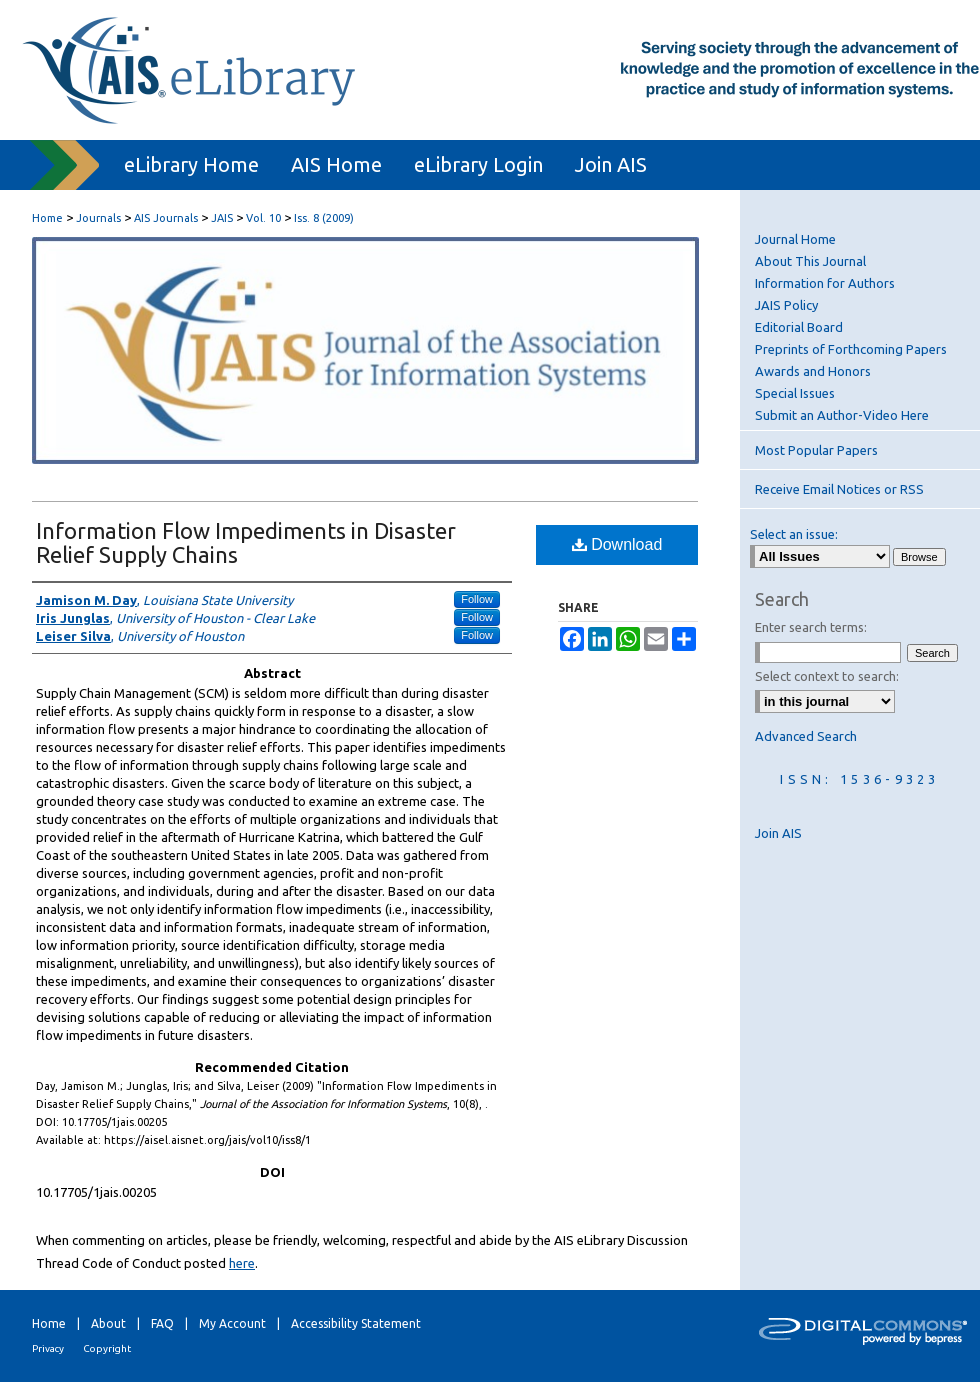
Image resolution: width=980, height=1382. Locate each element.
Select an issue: (794, 534)
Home (47, 218)
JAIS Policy (786, 305)
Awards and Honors (813, 371)
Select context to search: (827, 676)
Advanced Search (806, 736)
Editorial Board (799, 327)
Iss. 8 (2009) (324, 218)
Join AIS (778, 833)
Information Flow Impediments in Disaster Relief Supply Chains (246, 542)
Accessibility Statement (356, 1323)
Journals (98, 218)
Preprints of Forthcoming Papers (851, 349)
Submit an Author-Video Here (842, 415)
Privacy (48, 1348)
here (242, 1263)
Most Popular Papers (816, 450)
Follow (477, 599)
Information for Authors (825, 283)
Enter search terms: (811, 627)
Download (617, 544)
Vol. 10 (263, 218)
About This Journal (810, 261)
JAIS (222, 218)
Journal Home (795, 239)
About (108, 1323)
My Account (232, 1323)
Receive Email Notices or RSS (839, 489)
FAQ (162, 1323)
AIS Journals (166, 218)
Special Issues (795, 393)
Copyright (107, 1348)
